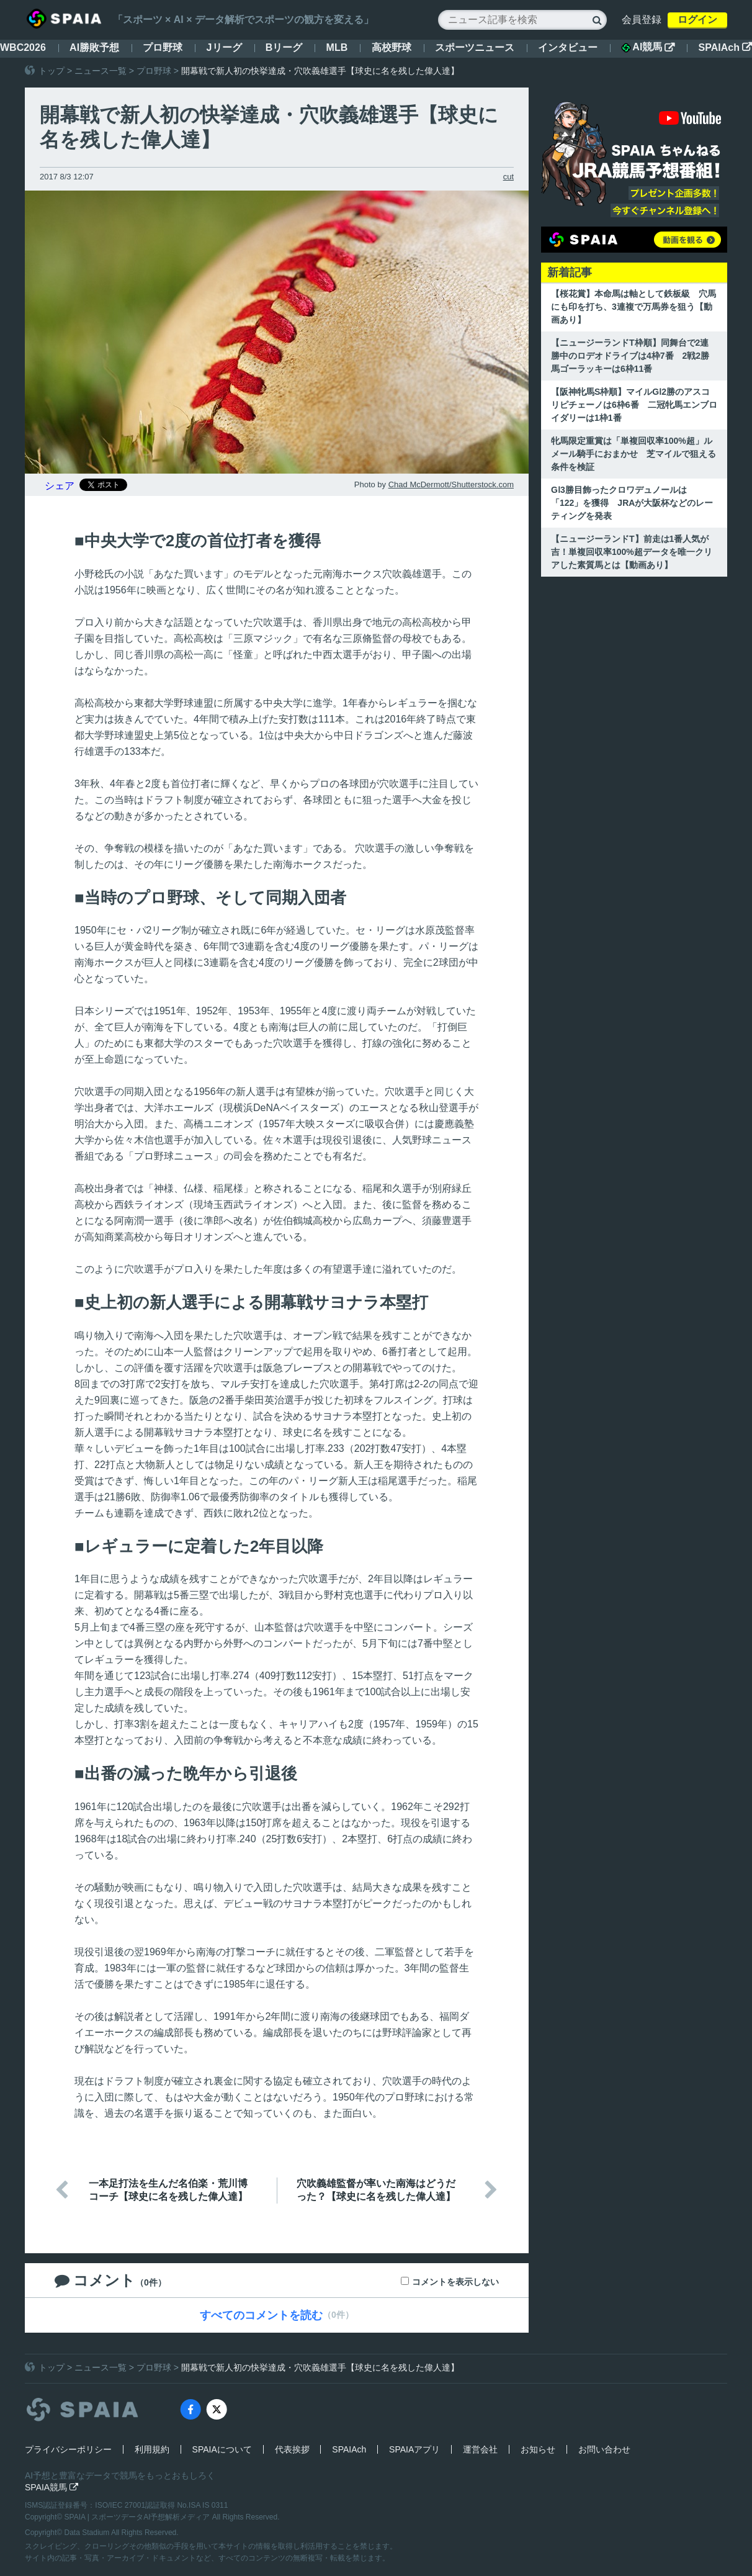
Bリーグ (284, 47)
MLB (337, 47)
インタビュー (568, 47)
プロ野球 (162, 47)
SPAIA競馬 (51, 2487)
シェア (59, 485)
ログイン (697, 19)
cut (508, 177)
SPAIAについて (222, 2449)
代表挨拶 (292, 2449)
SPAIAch (725, 47)
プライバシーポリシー (68, 2449)
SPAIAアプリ (414, 2449)
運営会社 (480, 2449)
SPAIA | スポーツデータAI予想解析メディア (138, 2517)
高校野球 (391, 47)
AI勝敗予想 (94, 47)
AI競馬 (647, 47)
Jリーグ (224, 47)
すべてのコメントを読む (261, 2315)
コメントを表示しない (455, 2282)
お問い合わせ (604, 2449)
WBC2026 (23, 47)
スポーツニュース (474, 47)
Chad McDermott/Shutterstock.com (451, 484)
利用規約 (152, 2449)
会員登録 (641, 19)
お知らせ (538, 2449)
